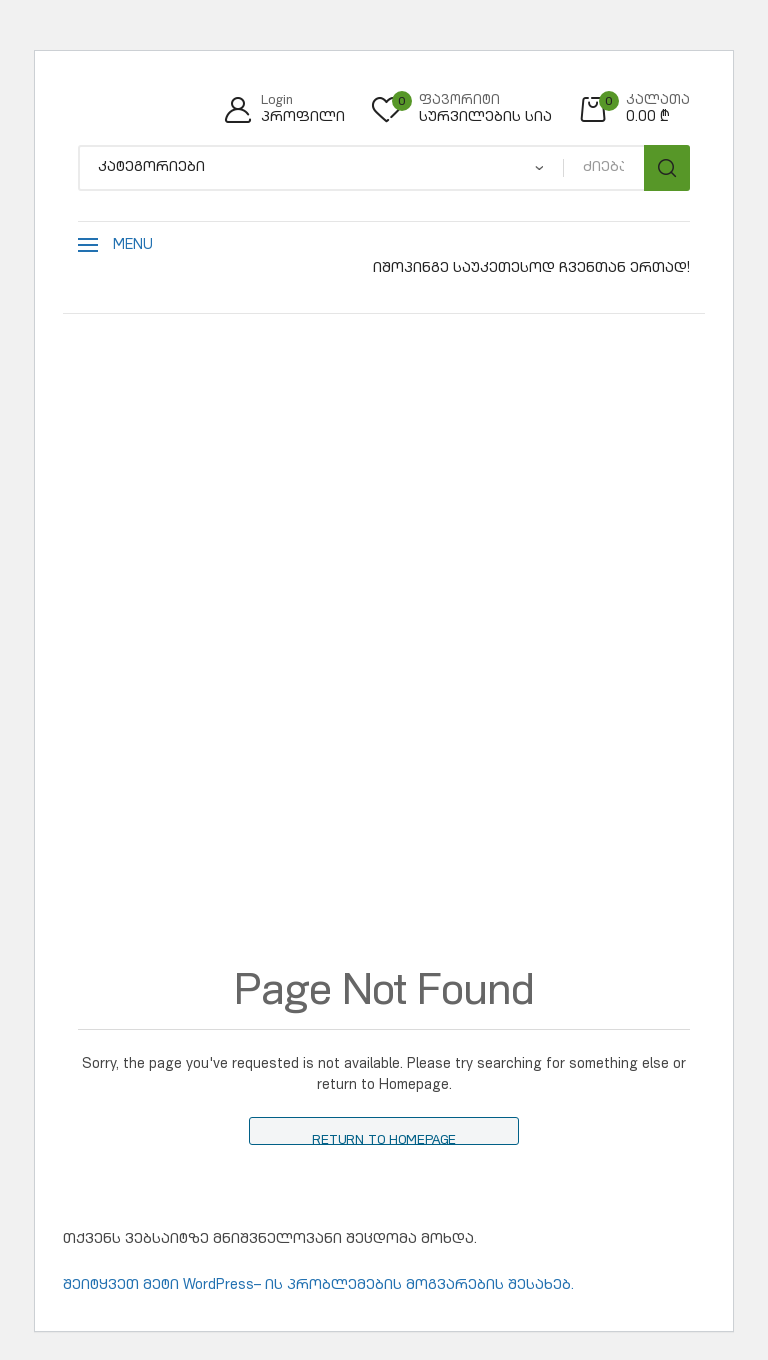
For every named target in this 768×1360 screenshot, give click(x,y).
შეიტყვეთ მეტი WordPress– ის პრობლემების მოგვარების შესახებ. (318, 1286)
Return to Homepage (384, 1140)
